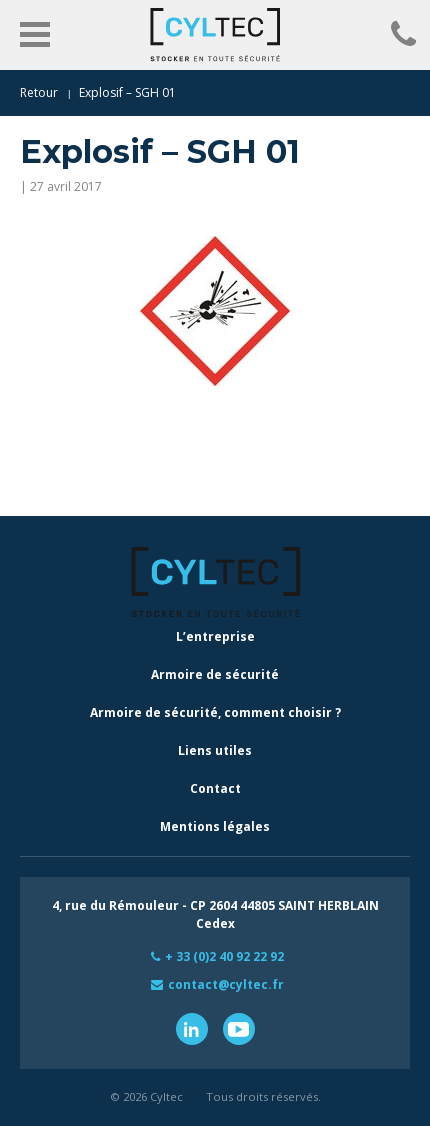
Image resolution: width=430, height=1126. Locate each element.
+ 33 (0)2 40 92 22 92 (224, 956)
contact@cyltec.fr (226, 984)
